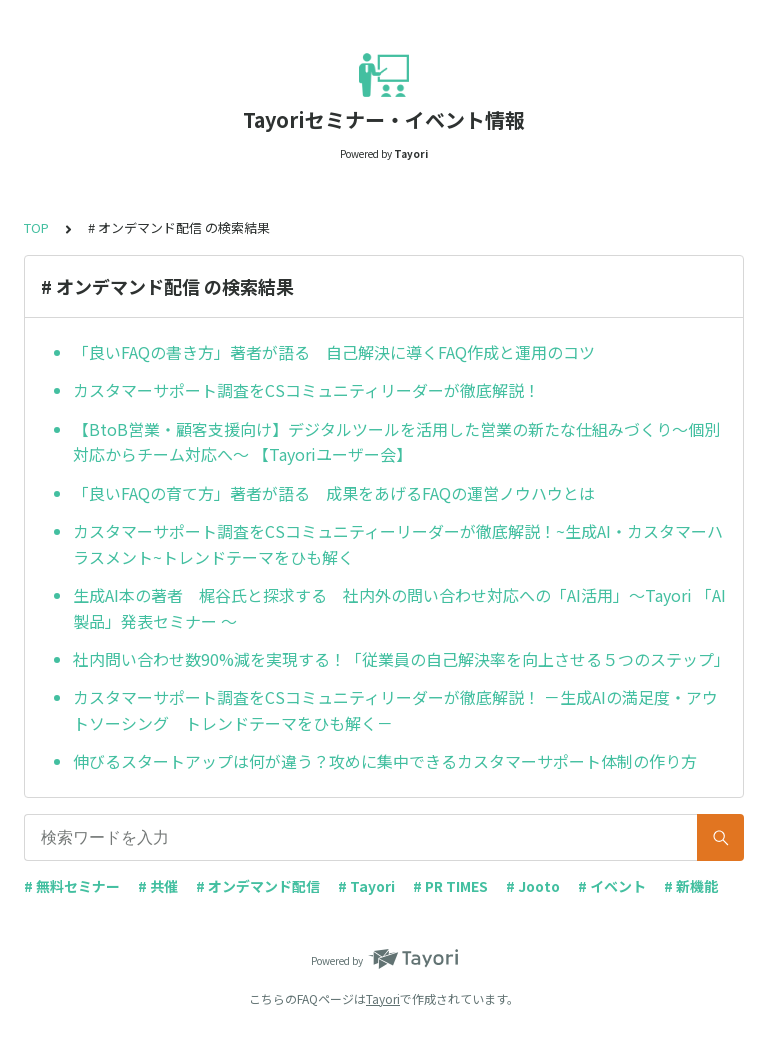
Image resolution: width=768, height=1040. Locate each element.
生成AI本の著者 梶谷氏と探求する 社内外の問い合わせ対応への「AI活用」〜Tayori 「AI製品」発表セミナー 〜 (399, 608)
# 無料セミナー (72, 886)
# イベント (612, 886)
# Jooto (533, 886)
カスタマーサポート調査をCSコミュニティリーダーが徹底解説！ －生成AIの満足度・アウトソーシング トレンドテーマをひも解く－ (395, 710)
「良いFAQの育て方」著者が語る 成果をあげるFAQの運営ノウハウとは (334, 493)
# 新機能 (691, 886)
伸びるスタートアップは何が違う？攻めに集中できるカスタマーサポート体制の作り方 (385, 761)
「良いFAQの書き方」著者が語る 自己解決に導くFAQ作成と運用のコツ (334, 352)
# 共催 (158, 886)
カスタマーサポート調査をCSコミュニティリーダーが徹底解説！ (306, 390)
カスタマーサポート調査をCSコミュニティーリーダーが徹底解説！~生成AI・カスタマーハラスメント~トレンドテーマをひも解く (398, 544)
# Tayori (366, 886)
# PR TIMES (450, 886)
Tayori (383, 998)
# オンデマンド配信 (258, 886)
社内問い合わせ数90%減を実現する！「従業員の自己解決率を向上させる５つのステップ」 (400, 659)
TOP (36, 227)
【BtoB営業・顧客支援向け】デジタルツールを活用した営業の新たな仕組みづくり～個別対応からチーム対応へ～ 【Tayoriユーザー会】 (396, 442)
